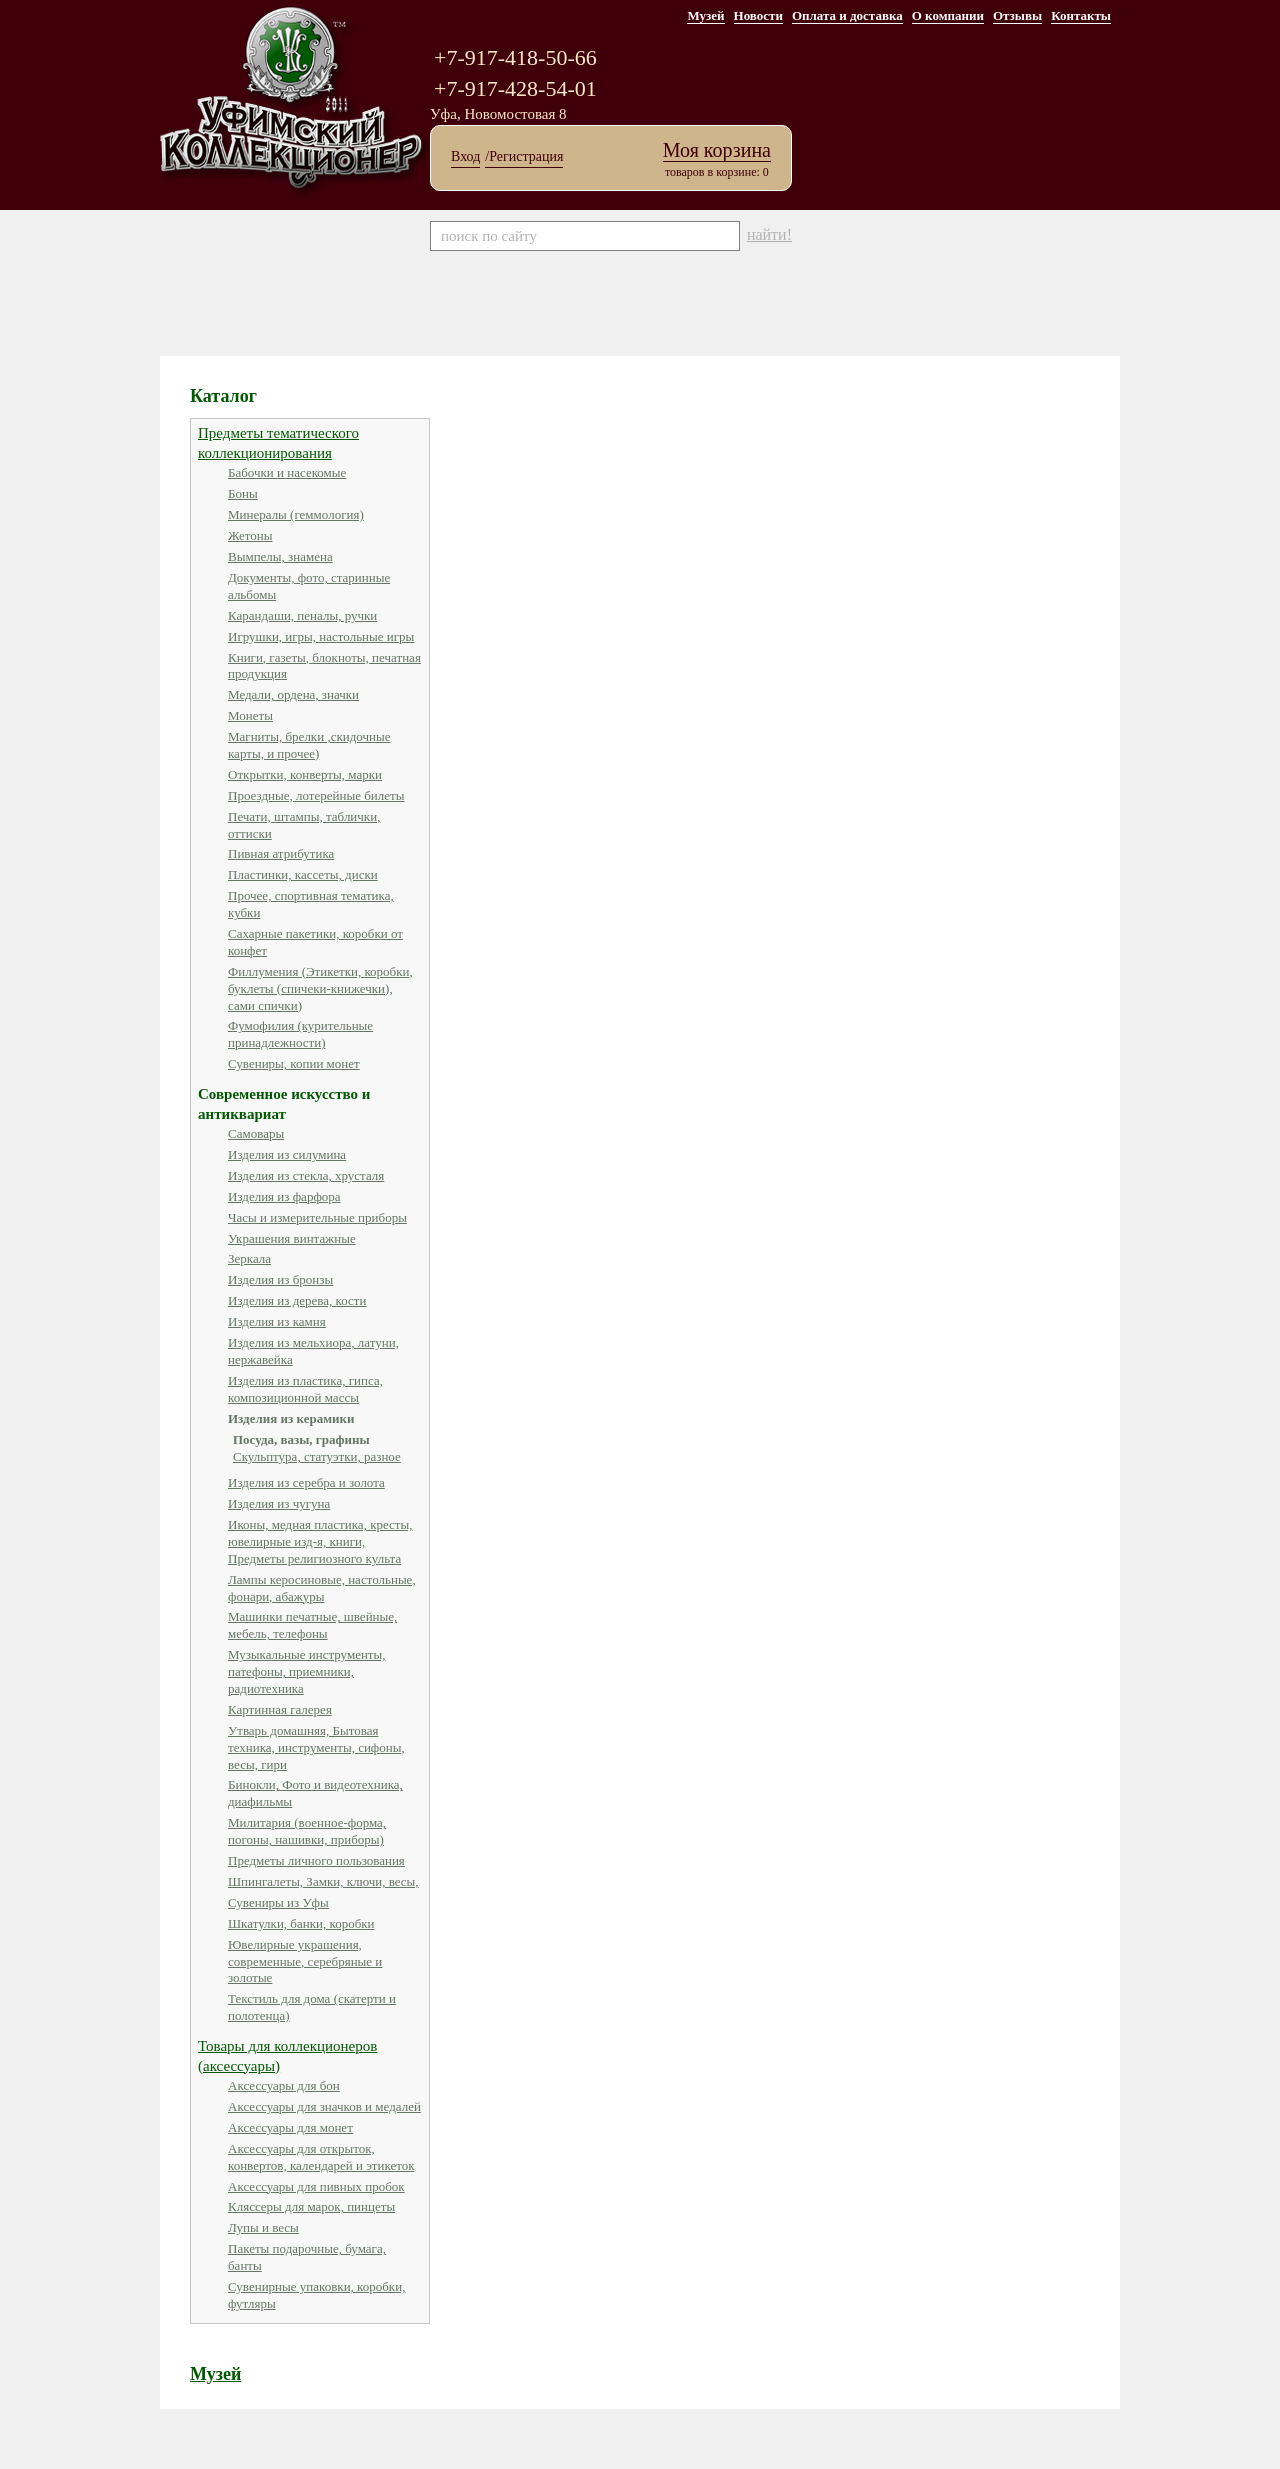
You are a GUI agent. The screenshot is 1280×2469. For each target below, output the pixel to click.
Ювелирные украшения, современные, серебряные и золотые (305, 1961)
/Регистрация (524, 156)
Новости (758, 15)
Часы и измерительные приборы (317, 1217)
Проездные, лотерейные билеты (316, 795)
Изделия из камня (277, 1321)
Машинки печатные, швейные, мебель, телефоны (312, 1625)
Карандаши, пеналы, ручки (302, 615)
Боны (243, 493)
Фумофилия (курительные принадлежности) (300, 1034)
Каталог (223, 396)
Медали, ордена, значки (293, 694)
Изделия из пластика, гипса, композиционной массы (305, 1389)
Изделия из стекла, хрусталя (306, 1175)
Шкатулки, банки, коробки (301, 1923)
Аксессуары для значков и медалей (324, 2106)
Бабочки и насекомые (287, 472)
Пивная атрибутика (281, 853)
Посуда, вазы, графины (301, 1439)
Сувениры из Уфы (278, 1902)
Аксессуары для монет (290, 2127)
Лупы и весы (263, 2227)
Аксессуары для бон (284, 2085)
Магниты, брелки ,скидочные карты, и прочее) (309, 745)
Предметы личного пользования (316, 1860)
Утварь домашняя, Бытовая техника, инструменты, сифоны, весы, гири (316, 1747)
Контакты (1081, 15)
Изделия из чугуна (279, 1503)
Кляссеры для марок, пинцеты (311, 2206)
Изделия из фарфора (284, 1196)
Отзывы (1017, 15)
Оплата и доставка (847, 15)
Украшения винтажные (292, 1238)
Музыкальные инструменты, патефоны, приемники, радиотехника (307, 1671)
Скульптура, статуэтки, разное (317, 1456)
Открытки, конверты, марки (305, 774)
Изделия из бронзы (280, 1279)
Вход (465, 156)
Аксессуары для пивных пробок (316, 2186)
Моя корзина (717, 150)
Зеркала (249, 1258)
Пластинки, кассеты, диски (303, 874)
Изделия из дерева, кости (297, 1300)
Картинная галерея (280, 1709)
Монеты (250, 715)
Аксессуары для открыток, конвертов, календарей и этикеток (321, 2157)
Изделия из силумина (287, 1154)
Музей (705, 15)
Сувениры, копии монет (294, 1063)
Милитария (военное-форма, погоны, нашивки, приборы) (307, 1831)
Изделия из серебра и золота (306, 1482)
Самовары (256, 1133)
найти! (769, 234)
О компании (948, 15)
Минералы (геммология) (296, 514)
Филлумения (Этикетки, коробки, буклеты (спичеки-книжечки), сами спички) (320, 988)
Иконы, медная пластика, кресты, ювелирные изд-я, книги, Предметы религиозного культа (320, 1541)
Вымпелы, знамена (280, 556)
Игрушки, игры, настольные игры (321, 636)
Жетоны (250, 535)
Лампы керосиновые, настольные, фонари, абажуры (322, 1588)
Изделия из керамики (291, 1418)
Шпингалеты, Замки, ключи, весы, (323, 1881)
